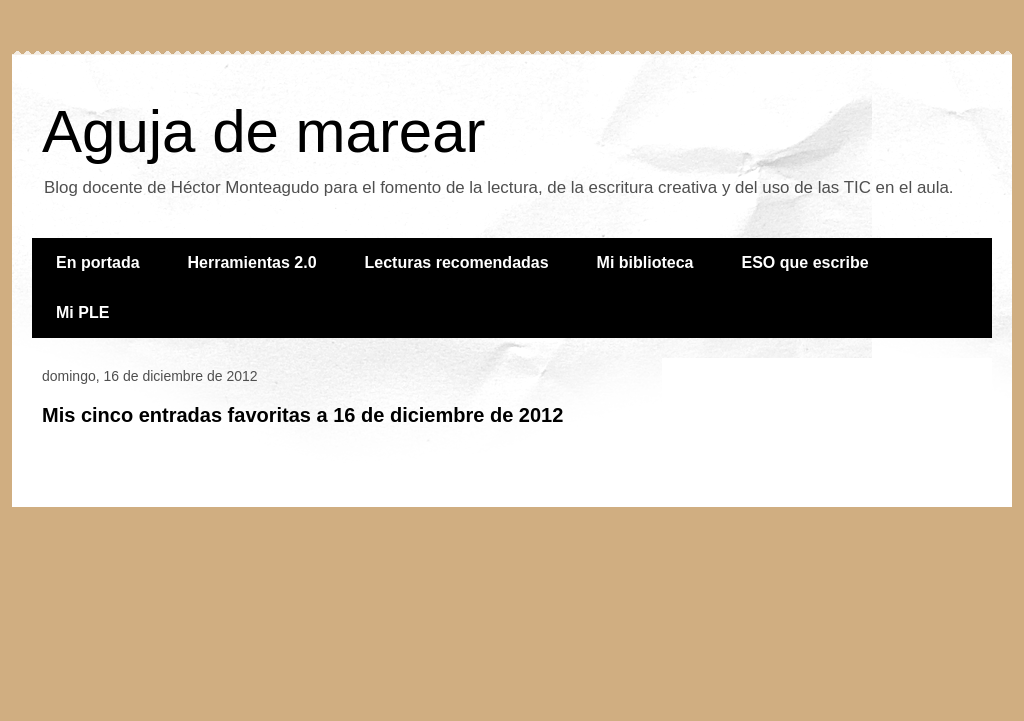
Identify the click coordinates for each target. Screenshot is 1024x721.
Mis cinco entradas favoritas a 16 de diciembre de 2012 (302, 415)
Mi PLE (82, 312)
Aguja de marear (264, 131)
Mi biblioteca (645, 262)
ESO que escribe (805, 262)
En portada (98, 262)
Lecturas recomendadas (457, 262)
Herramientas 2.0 (252, 262)
